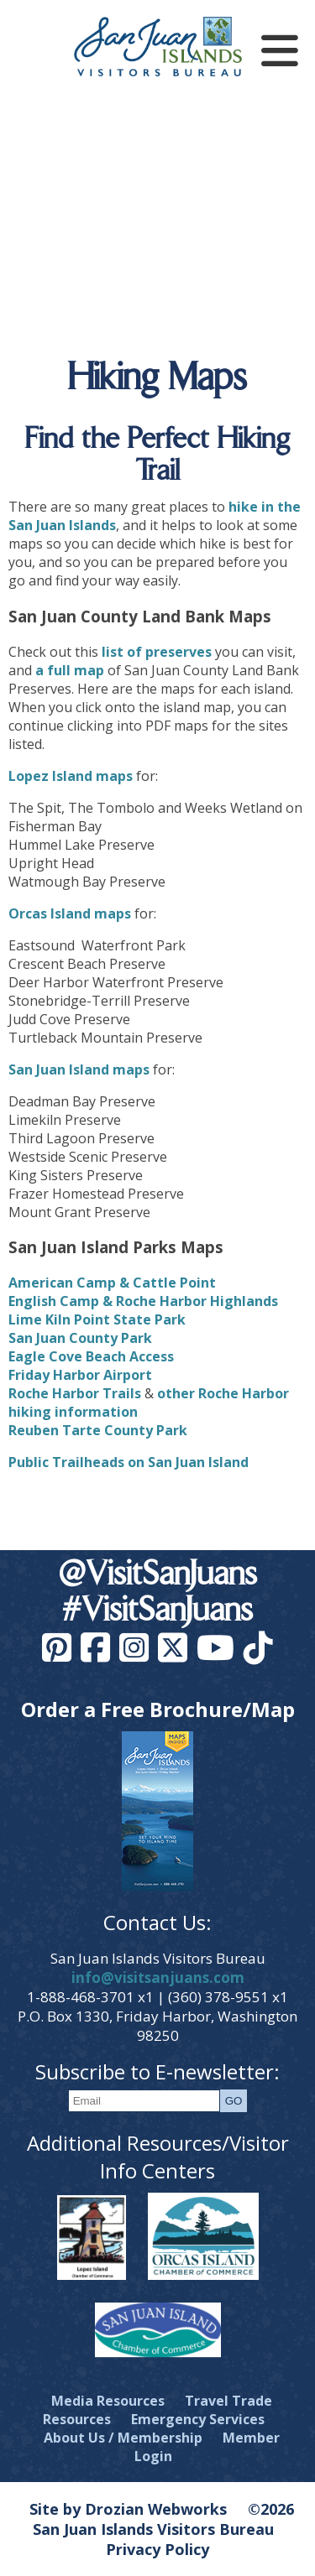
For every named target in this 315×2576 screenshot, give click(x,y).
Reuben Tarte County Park (97, 1430)
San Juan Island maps (79, 1069)
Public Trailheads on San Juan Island (128, 1462)
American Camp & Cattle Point (112, 1282)
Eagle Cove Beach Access (91, 1356)
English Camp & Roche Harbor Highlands (143, 1301)
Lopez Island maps (70, 776)
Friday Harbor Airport (80, 1375)
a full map (69, 670)
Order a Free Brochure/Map (158, 1709)
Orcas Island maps (69, 913)
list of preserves (157, 652)
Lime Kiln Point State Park (97, 1319)
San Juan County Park (80, 1338)
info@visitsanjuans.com (157, 1977)
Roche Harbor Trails (74, 1393)
